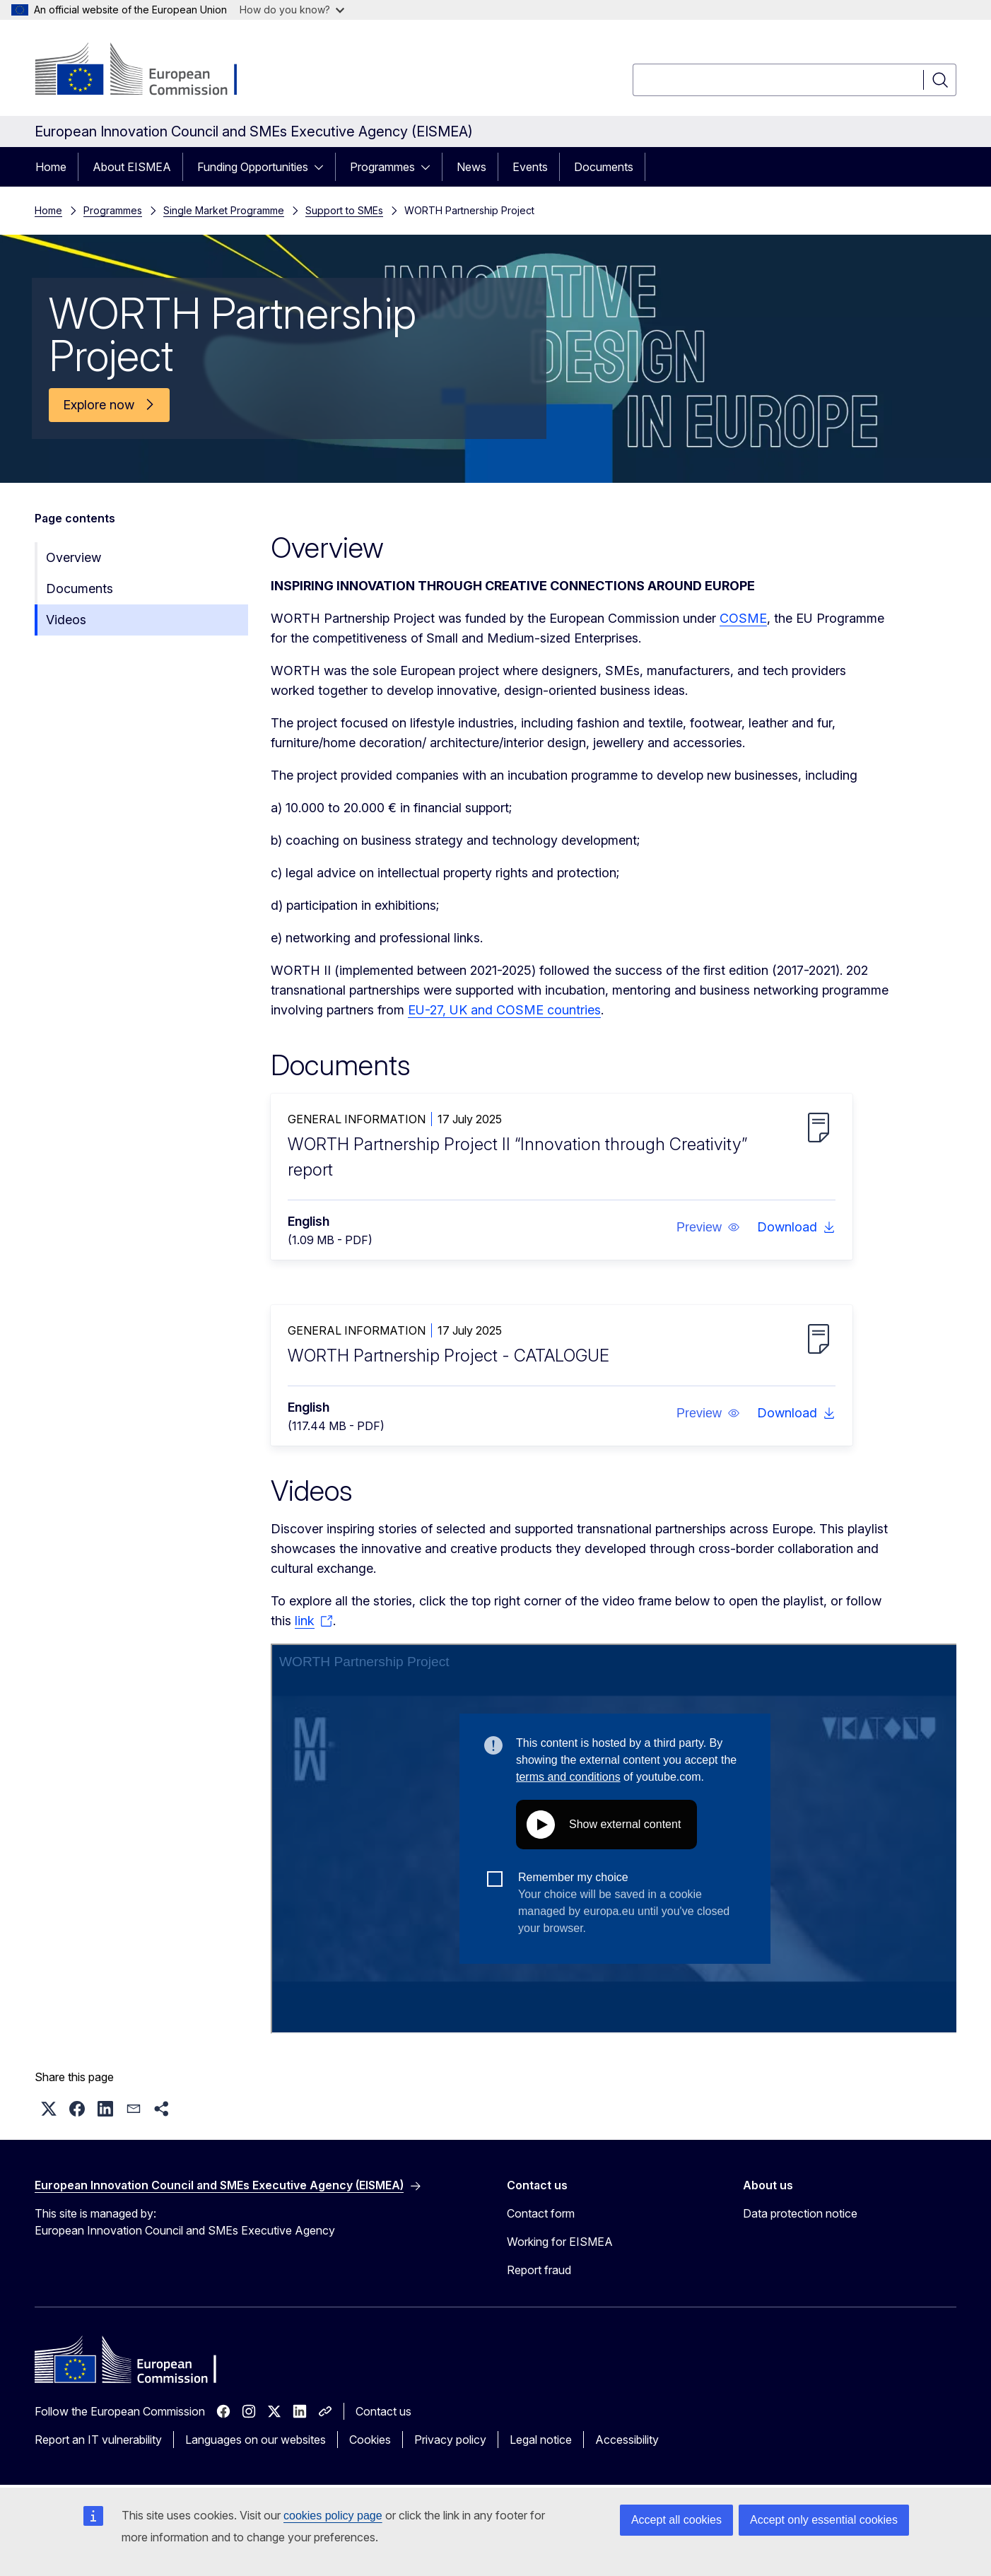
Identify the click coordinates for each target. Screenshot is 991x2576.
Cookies (370, 2439)
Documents (603, 167)
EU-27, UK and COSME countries (504, 1009)
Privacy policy (450, 2439)
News (471, 167)
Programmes (382, 167)
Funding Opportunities (252, 167)
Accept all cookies (676, 2520)
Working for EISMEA (560, 2242)
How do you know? (292, 10)
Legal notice (541, 2439)
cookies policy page (332, 2516)
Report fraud (539, 2270)
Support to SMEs (344, 210)
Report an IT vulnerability (98, 2439)
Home (50, 167)
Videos (66, 619)
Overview (73, 557)
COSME (743, 618)
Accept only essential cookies (824, 2520)
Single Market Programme (223, 210)
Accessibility (627, 2439)
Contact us (383, 2411)
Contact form (541, 2213)
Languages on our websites (255, 2439)
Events (530, 167)
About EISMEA (132, 167)
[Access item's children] (323, 167)
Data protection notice (800, 2213)
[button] (708, 1227)
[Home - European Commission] (149, 70)
